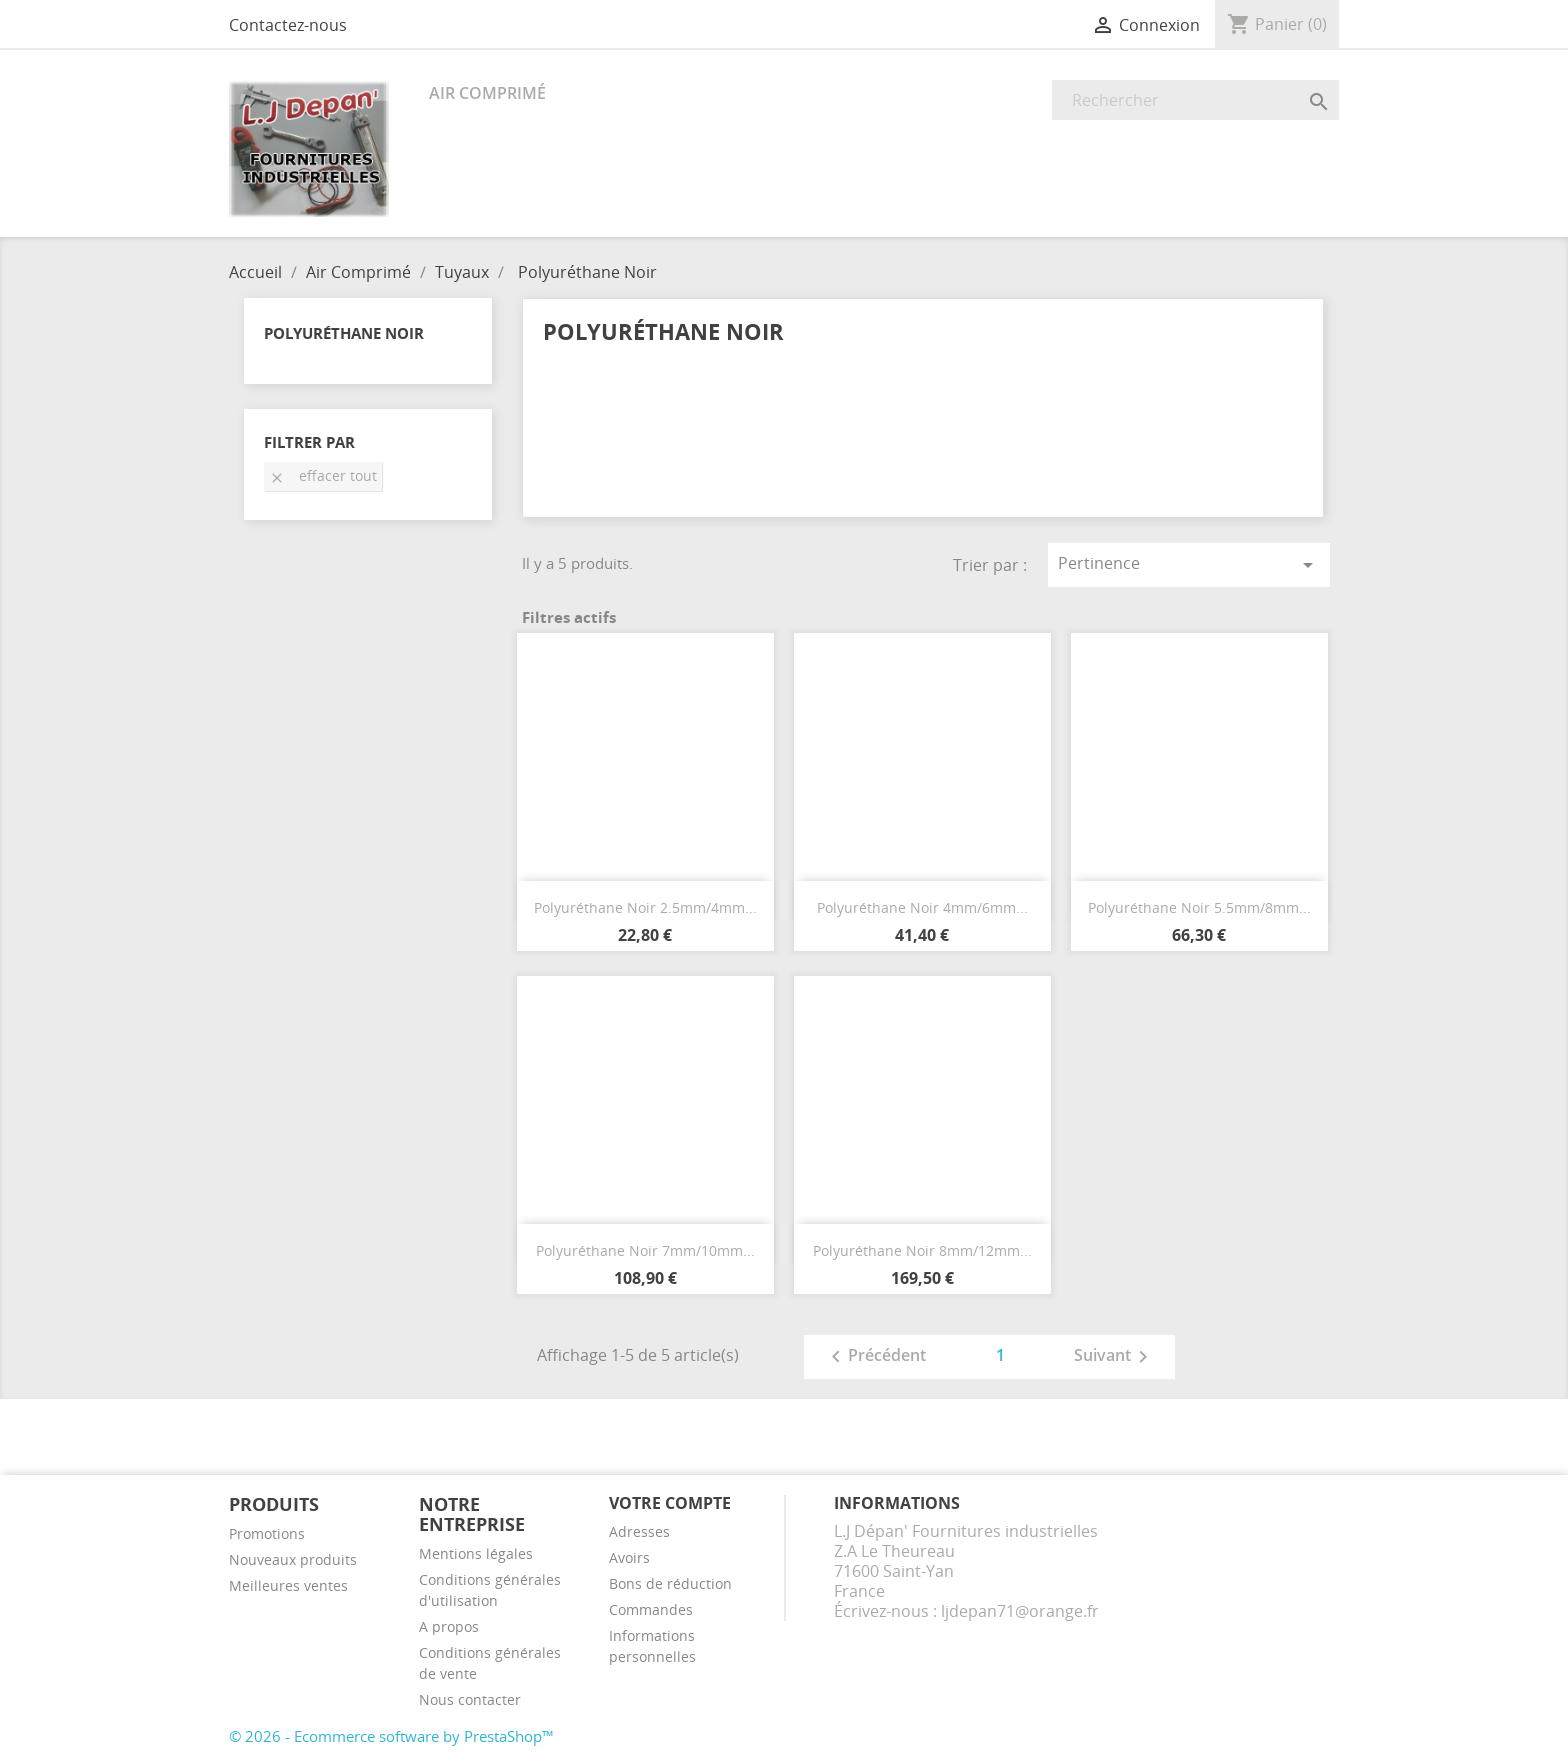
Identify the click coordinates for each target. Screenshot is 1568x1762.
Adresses (639, 1531)
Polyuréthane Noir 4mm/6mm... (922, 907)
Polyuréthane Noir (344, 333)
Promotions (267, 1533)
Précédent (875, 1357)
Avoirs (629, 1557)
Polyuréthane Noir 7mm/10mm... (645, 1250)
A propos (449, 1626)
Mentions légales (476, 1553)
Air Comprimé (487, 93)
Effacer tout (323, 475)
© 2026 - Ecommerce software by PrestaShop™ (391, 1736)
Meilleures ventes (288, 1585)
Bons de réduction (670, 1583)
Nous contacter (470, 1699)
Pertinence (1189, 564)
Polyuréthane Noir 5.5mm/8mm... (1199, 907)
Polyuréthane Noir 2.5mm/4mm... (645, 907)
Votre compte (670, 1503)
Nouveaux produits (293, 1559)
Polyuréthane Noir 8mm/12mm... (922, 1250)
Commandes (651, 1609)
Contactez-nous (288, 25)
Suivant (1114, 1357)
